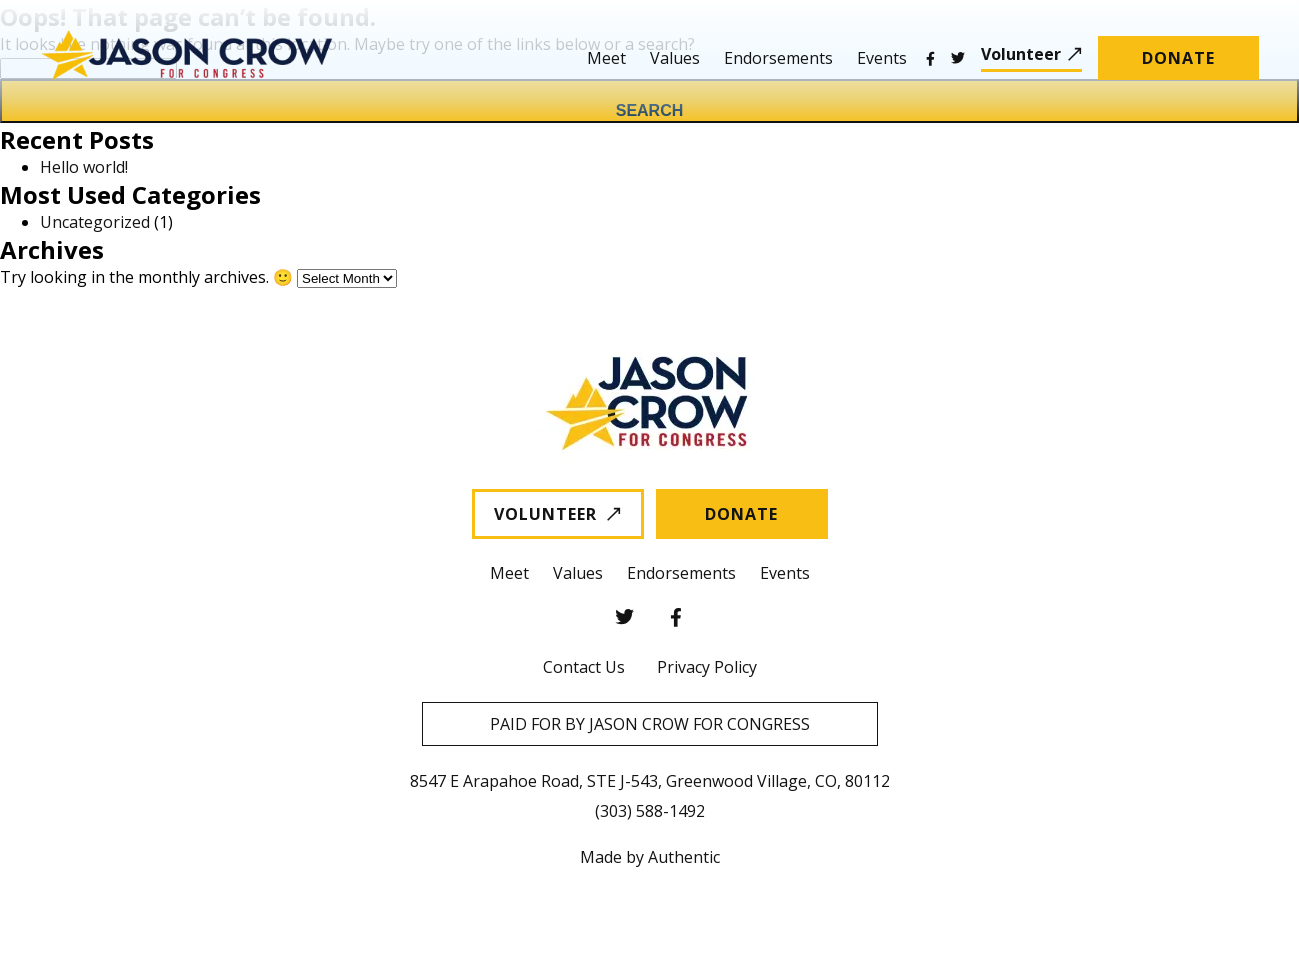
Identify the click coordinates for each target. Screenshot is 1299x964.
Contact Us (584, 667)
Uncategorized (95, 222)
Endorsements (778, 58)
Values (675, 58)
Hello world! (84, 167)
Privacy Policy (707, 667)
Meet (606, 58)
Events (882, 58)
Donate (1178, 58)
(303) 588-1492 (650, 811)
